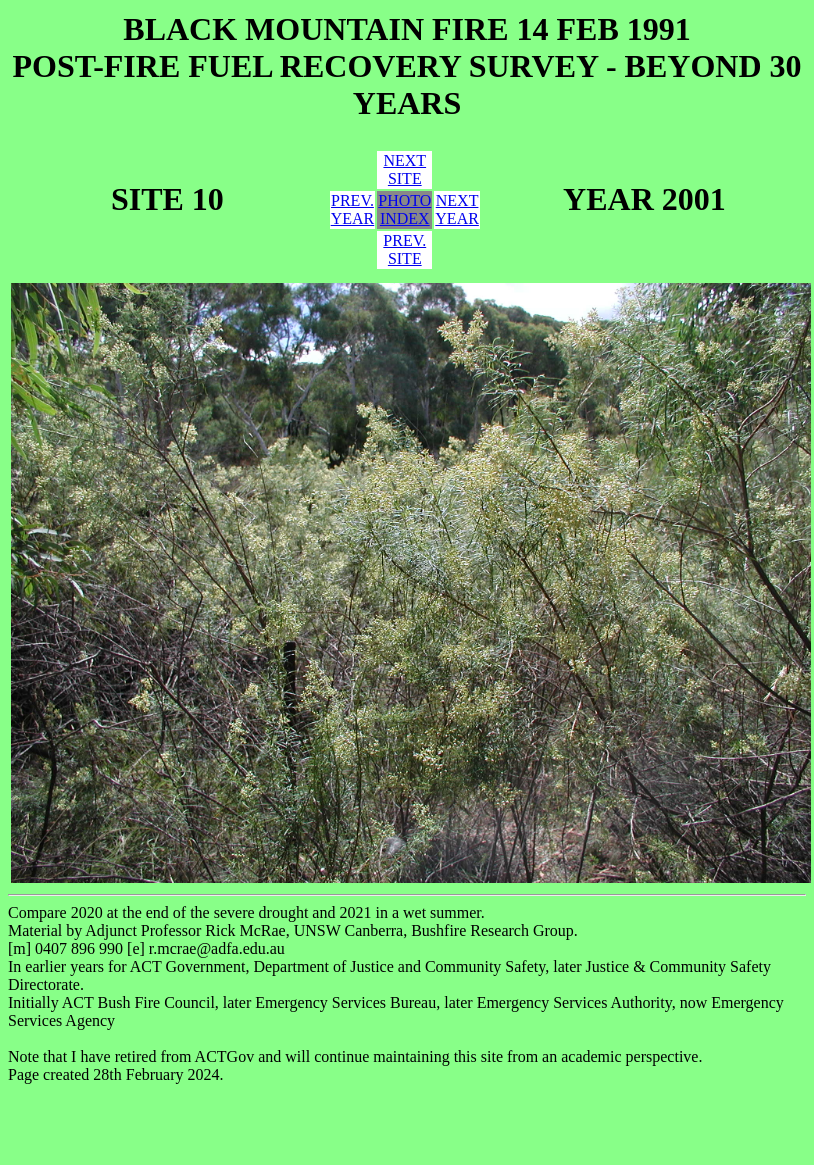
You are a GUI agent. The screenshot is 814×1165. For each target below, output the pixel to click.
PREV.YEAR (353, 209)
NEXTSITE (404, 169)
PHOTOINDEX (404, 209)
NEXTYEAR (457, 209)
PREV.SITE (404, 249)
